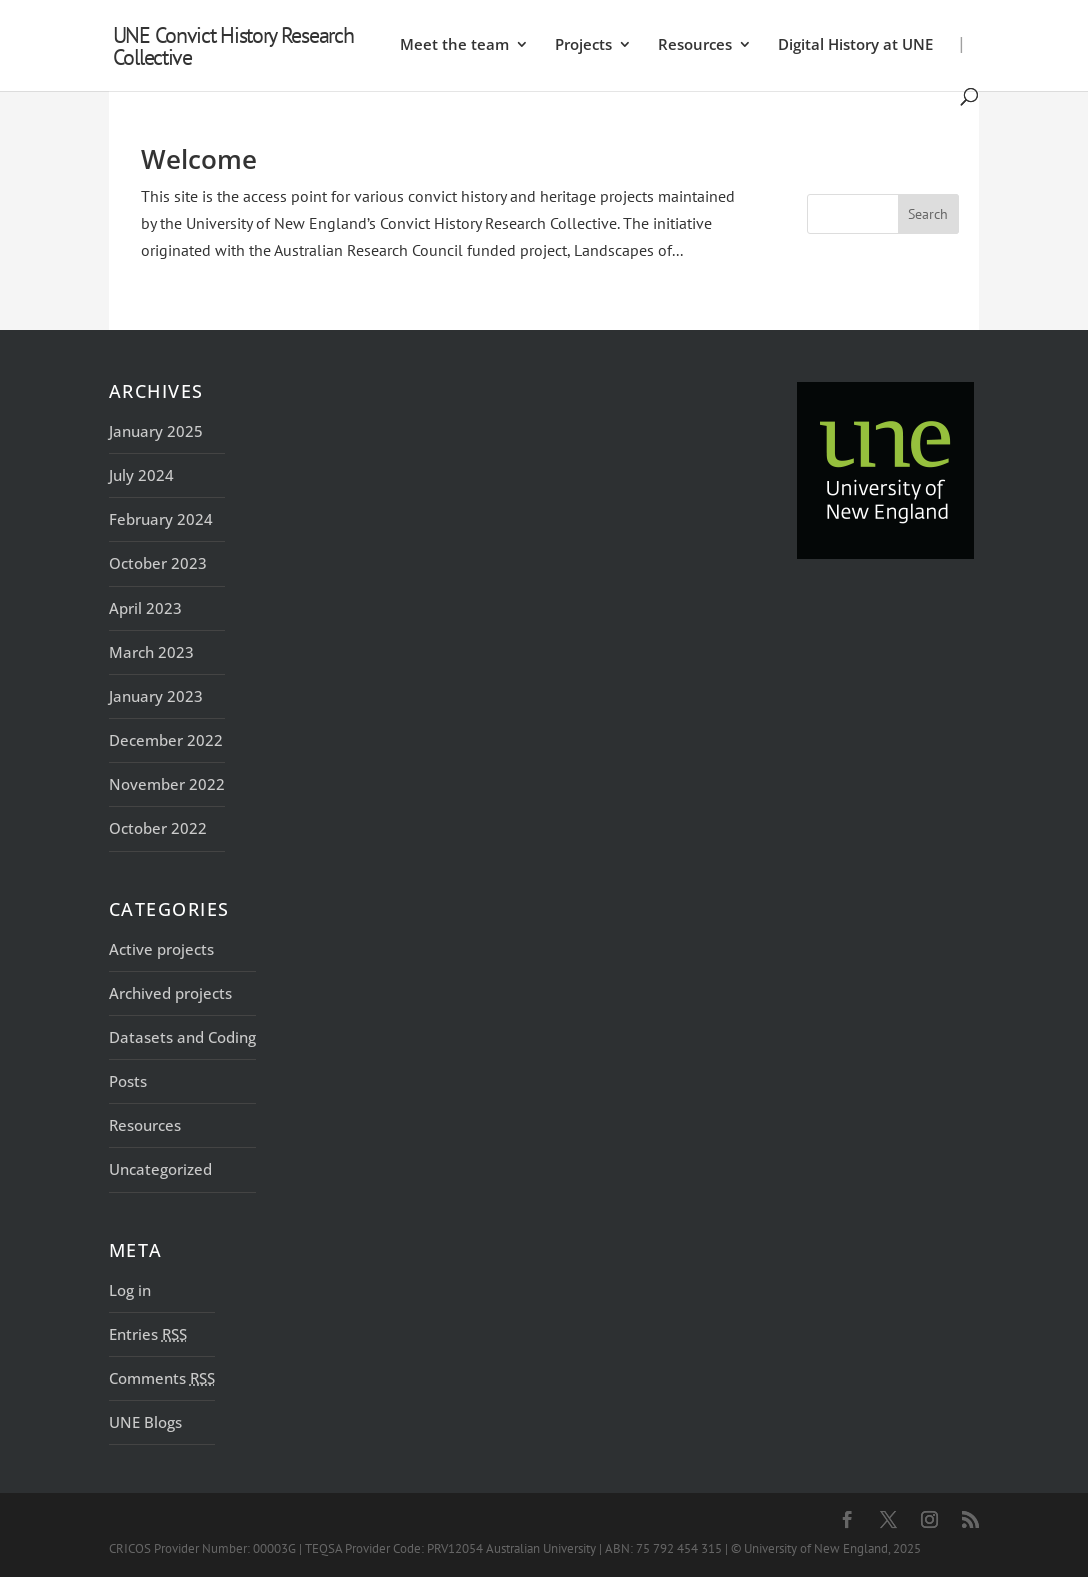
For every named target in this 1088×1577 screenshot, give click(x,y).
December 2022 (166, 740)
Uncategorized (160, 1169)
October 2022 (158, 828)
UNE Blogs (145, 1422)
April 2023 (145, 608)
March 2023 (151, 652)
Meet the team (454, 45)
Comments (162, 1378)
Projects (583, 45)
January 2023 (156, 696)
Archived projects (170, 993)
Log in (130, 1290)
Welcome (199, 159)
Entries (148, 1334)
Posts (128, 1081)
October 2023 (158, 563)
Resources (695, 45)
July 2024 (141, 475)
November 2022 (167, 784)
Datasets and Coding (182, 1037)
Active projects (161, 949)
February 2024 (161, 519)
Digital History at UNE (855, 45)
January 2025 (156, 431)
